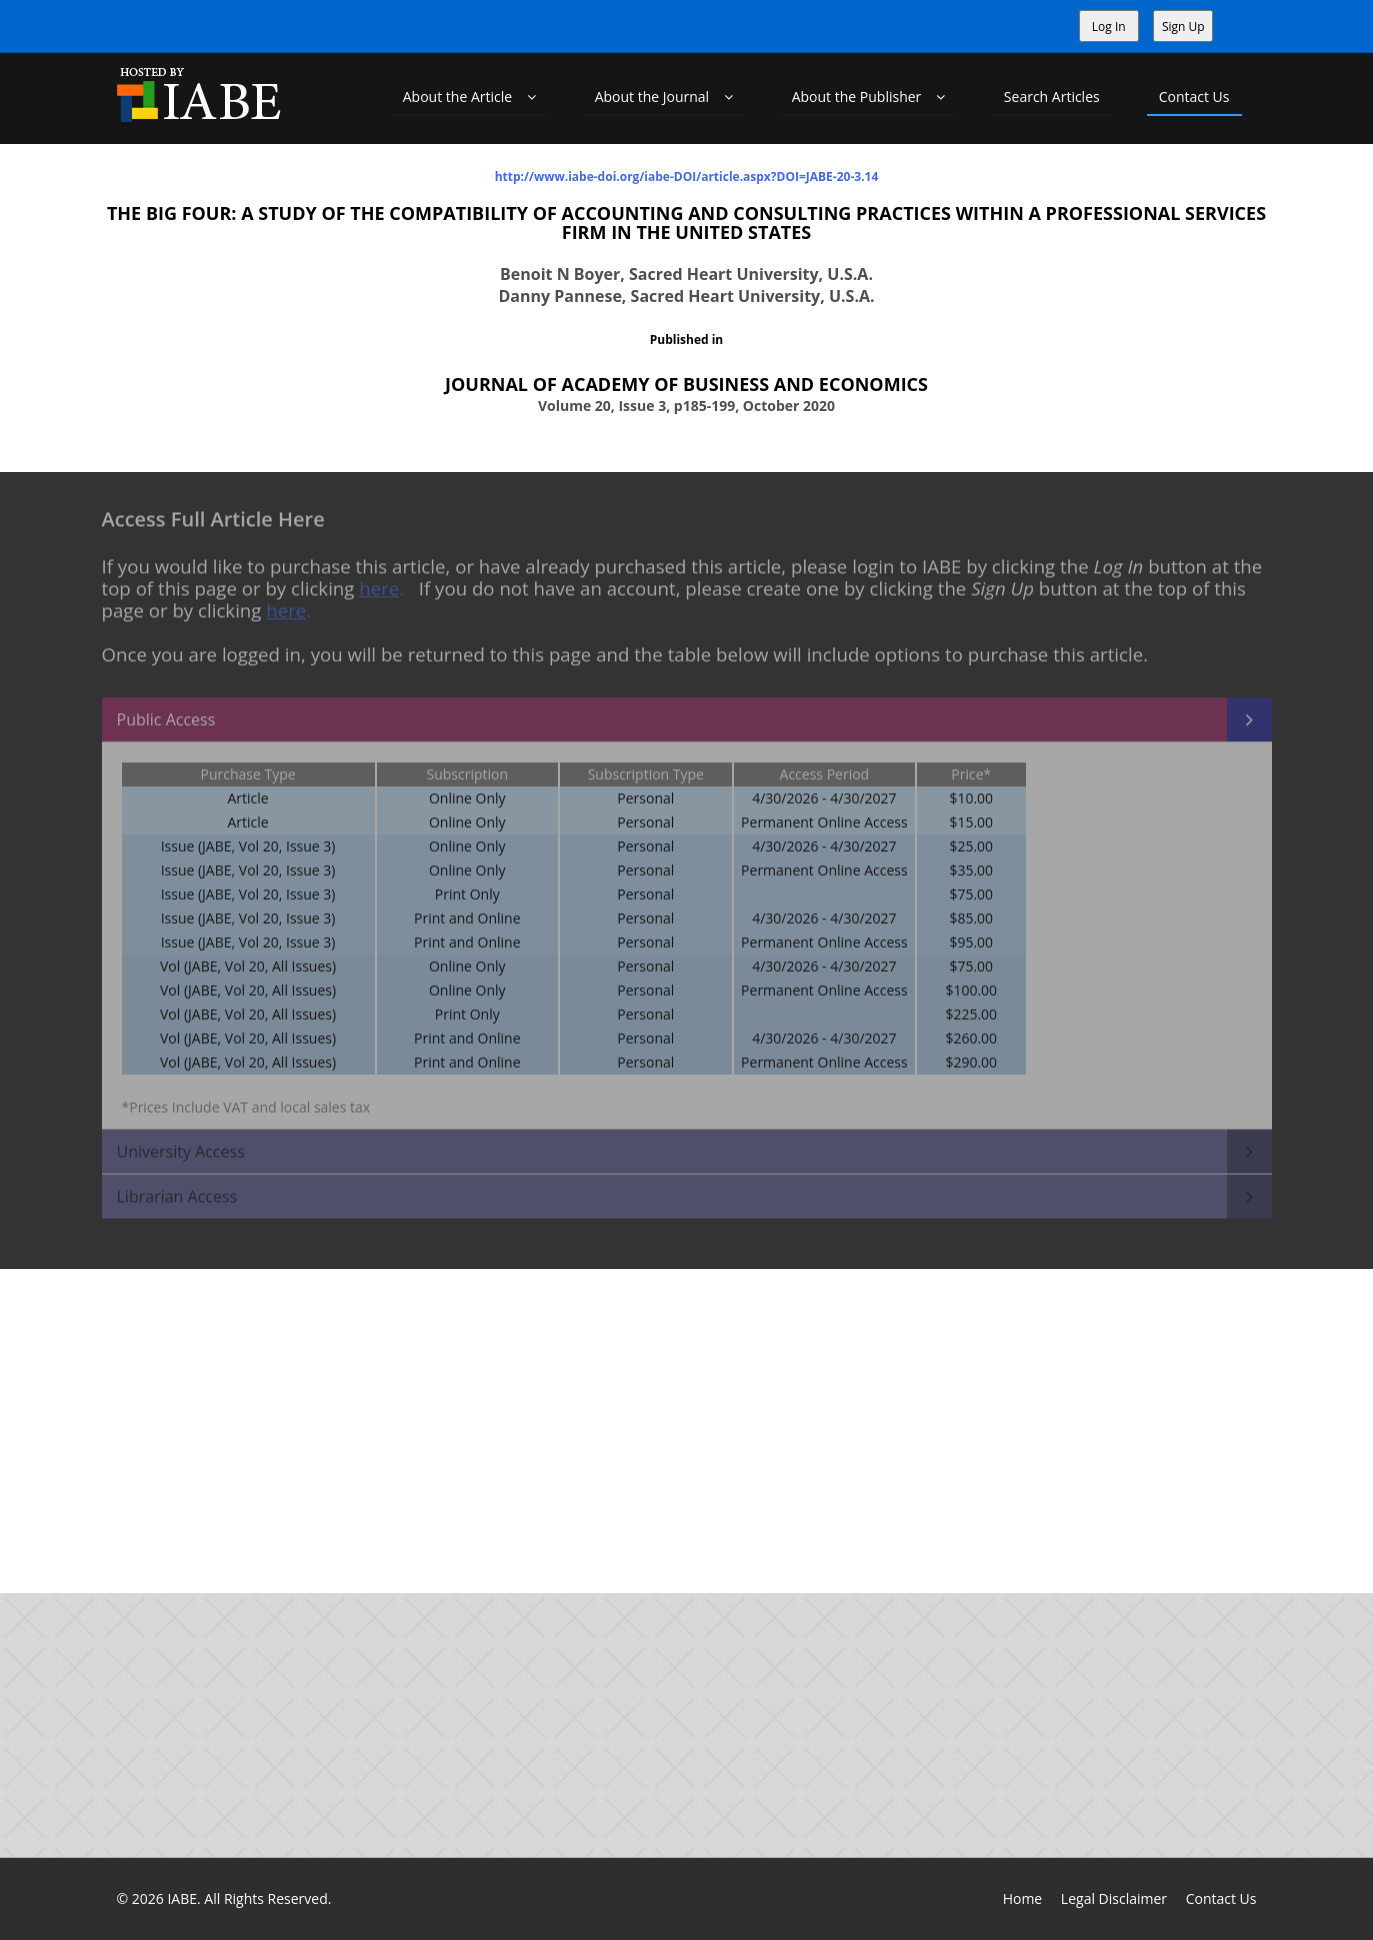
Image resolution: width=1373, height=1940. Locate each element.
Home (1023, 1898)
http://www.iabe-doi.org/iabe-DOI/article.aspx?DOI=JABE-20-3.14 (687, 175)
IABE (182, 1898)
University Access (181, 1142)
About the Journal (664, 96)
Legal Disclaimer (1114, 1898)
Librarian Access (177, 1187)
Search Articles (1052, 96)
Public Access (166, 710)
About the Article (469, 96)
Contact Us (1194, 96)
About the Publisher (868, 96)
